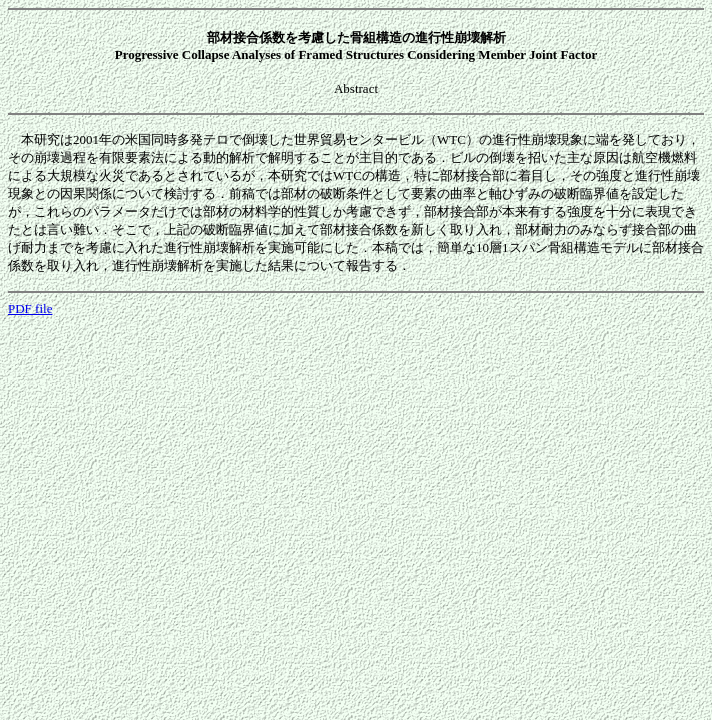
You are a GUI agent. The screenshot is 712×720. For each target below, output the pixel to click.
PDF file (30, 308)
